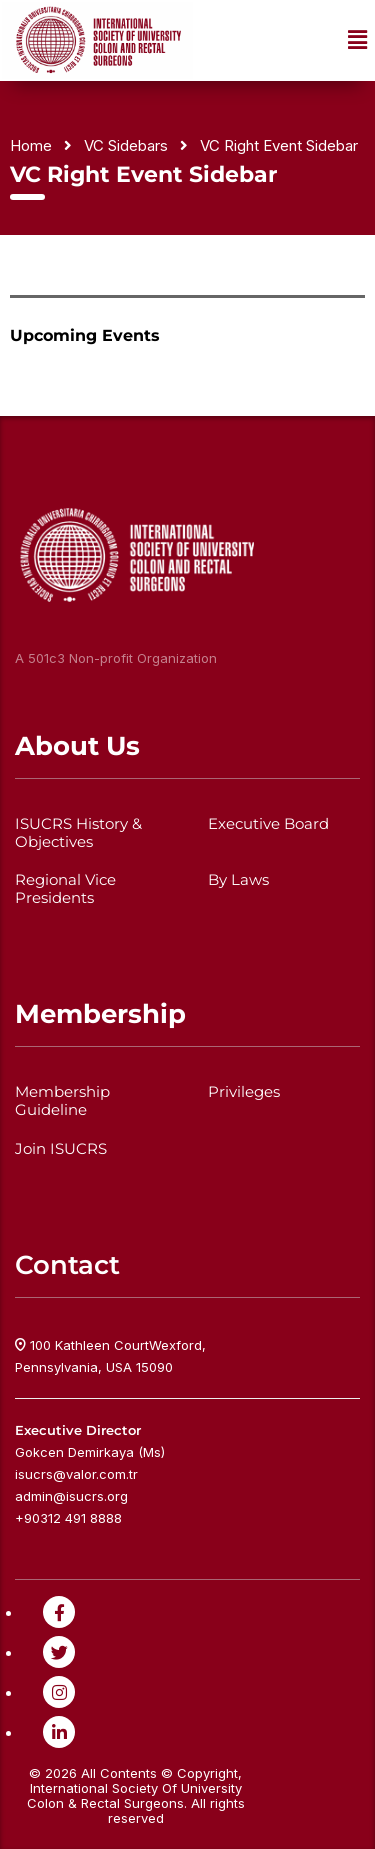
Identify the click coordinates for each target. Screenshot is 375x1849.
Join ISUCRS (61, 1149)
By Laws (238, 880)
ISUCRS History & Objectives (78, 833)
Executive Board (268, 824)
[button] (358, 40)
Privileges (244, 1092)
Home (31, 145)
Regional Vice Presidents (65, 889)
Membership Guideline (62, 1101)
